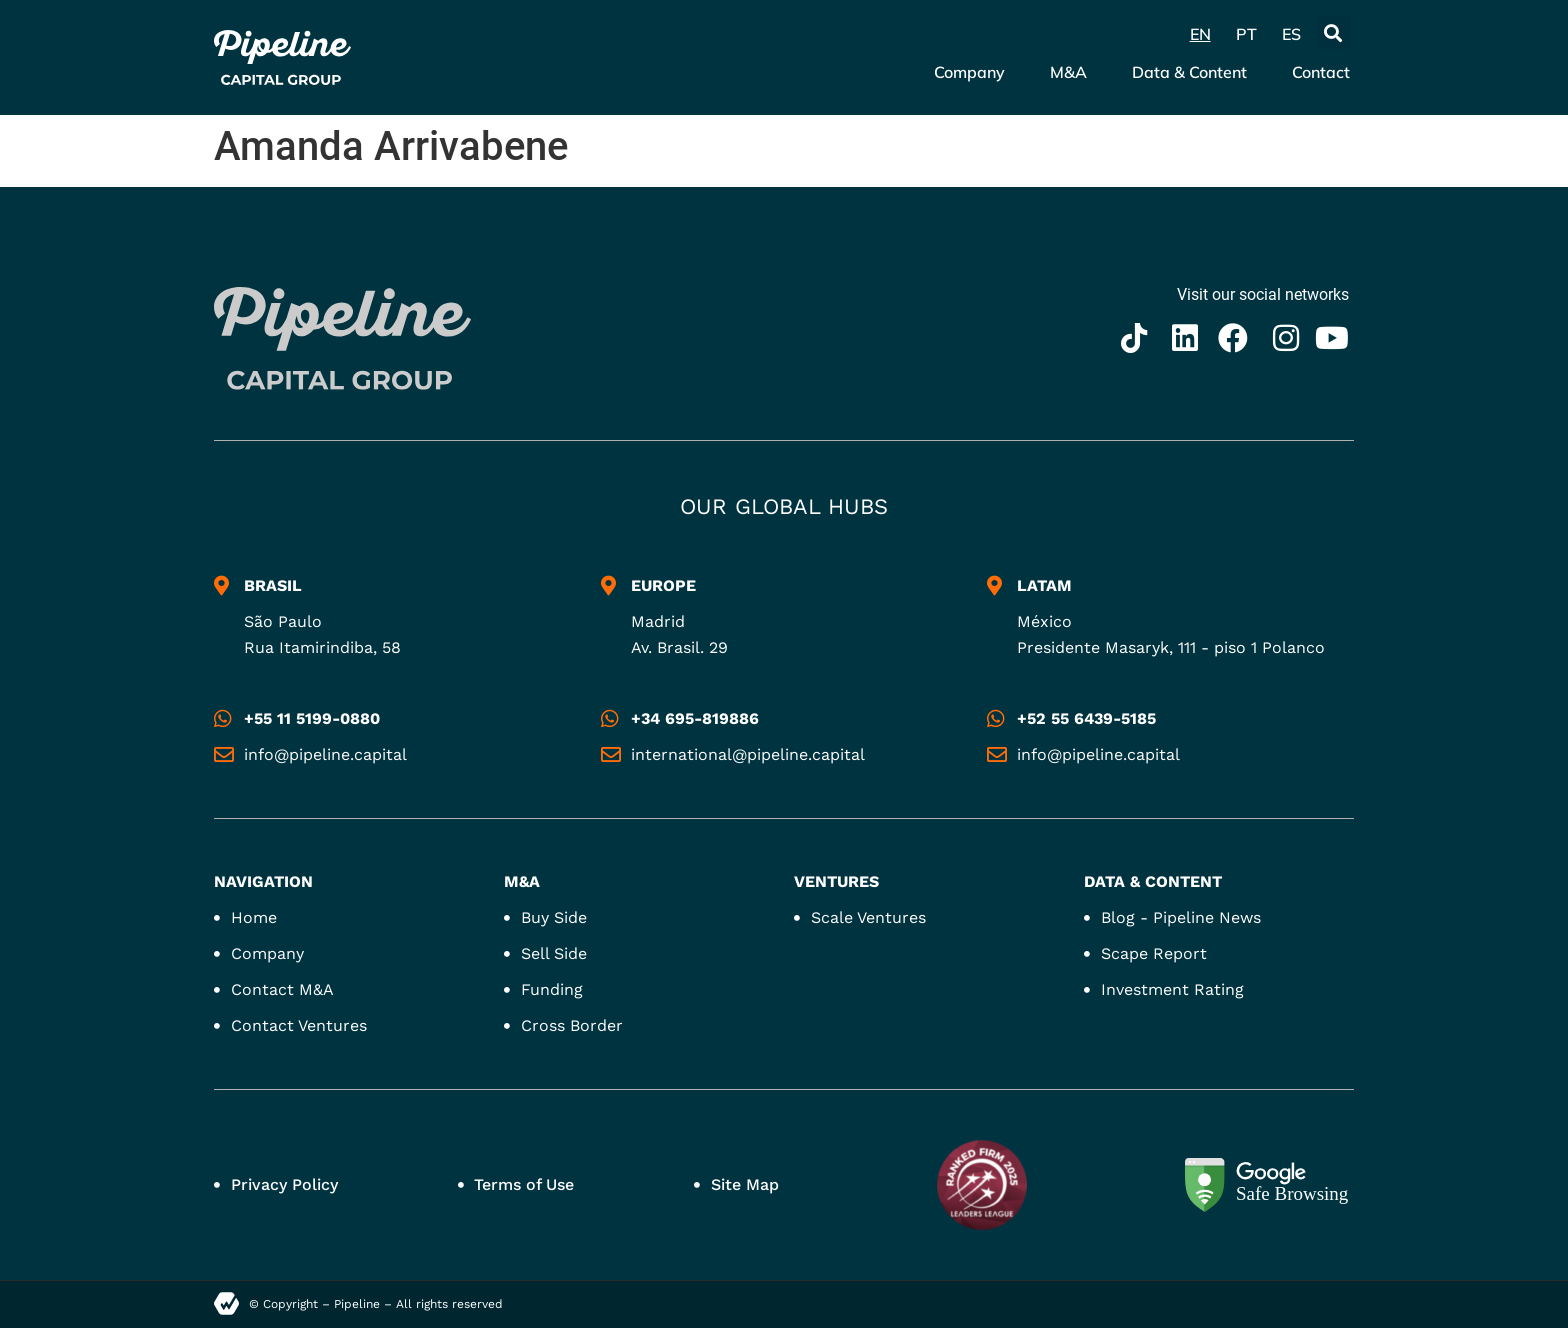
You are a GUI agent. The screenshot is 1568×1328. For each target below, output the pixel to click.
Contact (1321, 72)
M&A (1068, 72)
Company (969, 72)
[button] (1333, 32)
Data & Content (1189, 72)
